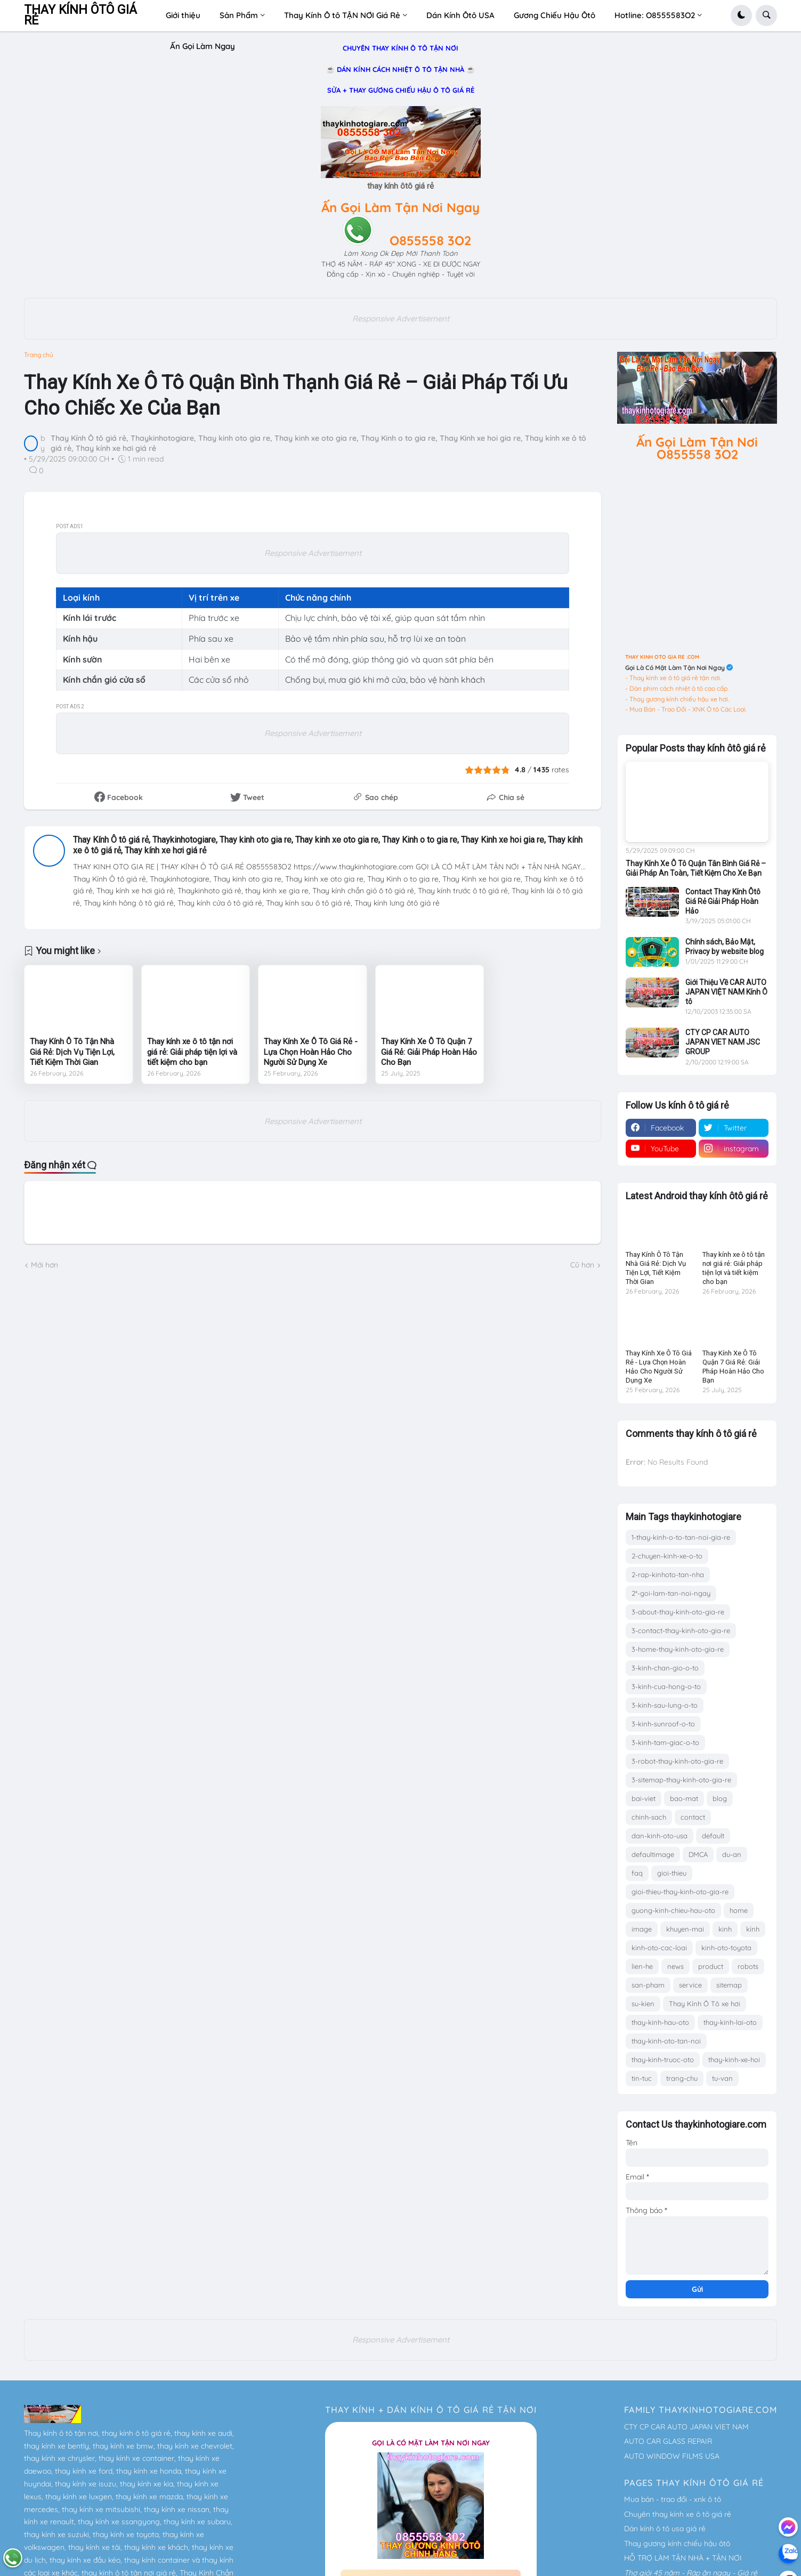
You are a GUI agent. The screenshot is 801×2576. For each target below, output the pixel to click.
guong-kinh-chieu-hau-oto (673, 1910)
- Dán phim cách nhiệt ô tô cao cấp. (677, 688)
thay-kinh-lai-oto (730, 2022)
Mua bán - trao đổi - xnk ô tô (672, 2499)
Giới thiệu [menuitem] (183, 15)
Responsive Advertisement (400, 318)
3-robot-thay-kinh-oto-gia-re (677, 1761)
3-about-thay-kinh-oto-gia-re (678, 1612)
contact (693, 1817)
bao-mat (684, 1798)
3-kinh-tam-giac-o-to (665, 1742)
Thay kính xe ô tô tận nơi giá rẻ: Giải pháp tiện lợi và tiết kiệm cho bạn (192, 1052)
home (739, 1910)
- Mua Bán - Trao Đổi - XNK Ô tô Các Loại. (686, 709)
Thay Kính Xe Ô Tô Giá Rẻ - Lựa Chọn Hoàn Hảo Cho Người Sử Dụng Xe (311, 1052)
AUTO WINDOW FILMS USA (671, 2456)
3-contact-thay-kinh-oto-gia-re (681, 1630)
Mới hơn (44, 1265)
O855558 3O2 (430, 240)
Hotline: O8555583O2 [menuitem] (654, 15)
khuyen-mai (685, 1929)
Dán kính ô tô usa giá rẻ (665, 2528)
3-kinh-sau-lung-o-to (665, 1705)
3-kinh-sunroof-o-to (663, 1723)
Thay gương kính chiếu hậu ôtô (677, 2543)
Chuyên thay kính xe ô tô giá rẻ (677, 2514)
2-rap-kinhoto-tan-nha (668, 1574)
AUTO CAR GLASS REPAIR (668, 2441)
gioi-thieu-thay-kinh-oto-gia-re (680, 1891)
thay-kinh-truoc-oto (663, 2059)
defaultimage (653, 1854)
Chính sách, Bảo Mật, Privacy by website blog (724, 947)
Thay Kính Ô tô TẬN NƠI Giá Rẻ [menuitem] (342, 15)
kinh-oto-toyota (726, 1947)
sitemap (729, 1985)
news (675, 1966)
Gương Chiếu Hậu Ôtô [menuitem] (554, 15)
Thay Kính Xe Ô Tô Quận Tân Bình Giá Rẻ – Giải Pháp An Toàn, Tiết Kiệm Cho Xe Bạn (696, 868)
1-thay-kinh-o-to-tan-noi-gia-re (681, 1537)
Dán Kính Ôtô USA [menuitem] (460, 15)
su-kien (643, 2003)
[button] (741, 15)
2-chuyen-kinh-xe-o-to (667, 1556)
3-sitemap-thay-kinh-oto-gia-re (681, 1779)
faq (637, 1873)
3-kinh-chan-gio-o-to (665, 1668)
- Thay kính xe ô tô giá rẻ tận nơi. (673, 678)
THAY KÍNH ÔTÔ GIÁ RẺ (80, 15)
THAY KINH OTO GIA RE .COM (662, 656)
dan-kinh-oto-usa (659, 1835)
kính (752, 1929)
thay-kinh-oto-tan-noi (666, 2041)
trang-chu (682, 2078)
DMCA (698, 1854)
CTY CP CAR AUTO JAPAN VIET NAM (686, 2427)
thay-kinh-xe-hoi (734, 2059)
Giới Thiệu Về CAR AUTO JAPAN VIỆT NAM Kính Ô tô (726, 992)
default (713, 1835)
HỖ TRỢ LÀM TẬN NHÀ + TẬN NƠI (683, 2558)
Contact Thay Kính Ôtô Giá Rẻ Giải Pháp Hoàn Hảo (722, 901)
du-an (731, 1854)
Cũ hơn (582, 1265)
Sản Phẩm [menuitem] (239, 15)
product (710, 1966)
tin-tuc (642, 2078)
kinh (725, 1929)
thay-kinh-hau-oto (660, 2022)
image (642, 1929)
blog (720, 1798)
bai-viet (644, 1798)
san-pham (648, 1985)
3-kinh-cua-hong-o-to (666, 1686)
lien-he (642, 1966)
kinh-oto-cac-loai (659, 1947)
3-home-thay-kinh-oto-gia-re (678, 1649)
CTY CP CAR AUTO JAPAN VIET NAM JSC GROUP (722, 1042)
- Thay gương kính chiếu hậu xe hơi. (677, 699)
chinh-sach (649, 1817)
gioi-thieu (671, 1873)
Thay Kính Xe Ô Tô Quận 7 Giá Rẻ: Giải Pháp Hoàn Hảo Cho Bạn (429, 1052)
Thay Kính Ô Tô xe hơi (704, 2003)
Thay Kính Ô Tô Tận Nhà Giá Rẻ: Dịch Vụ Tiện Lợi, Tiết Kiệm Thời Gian (72, 1052)
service (690, 1985)
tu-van (722, 2078)
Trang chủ (38, 355)
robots (748, 1966)
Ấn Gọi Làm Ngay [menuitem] (202, 46)
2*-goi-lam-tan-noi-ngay (671, 1593)
